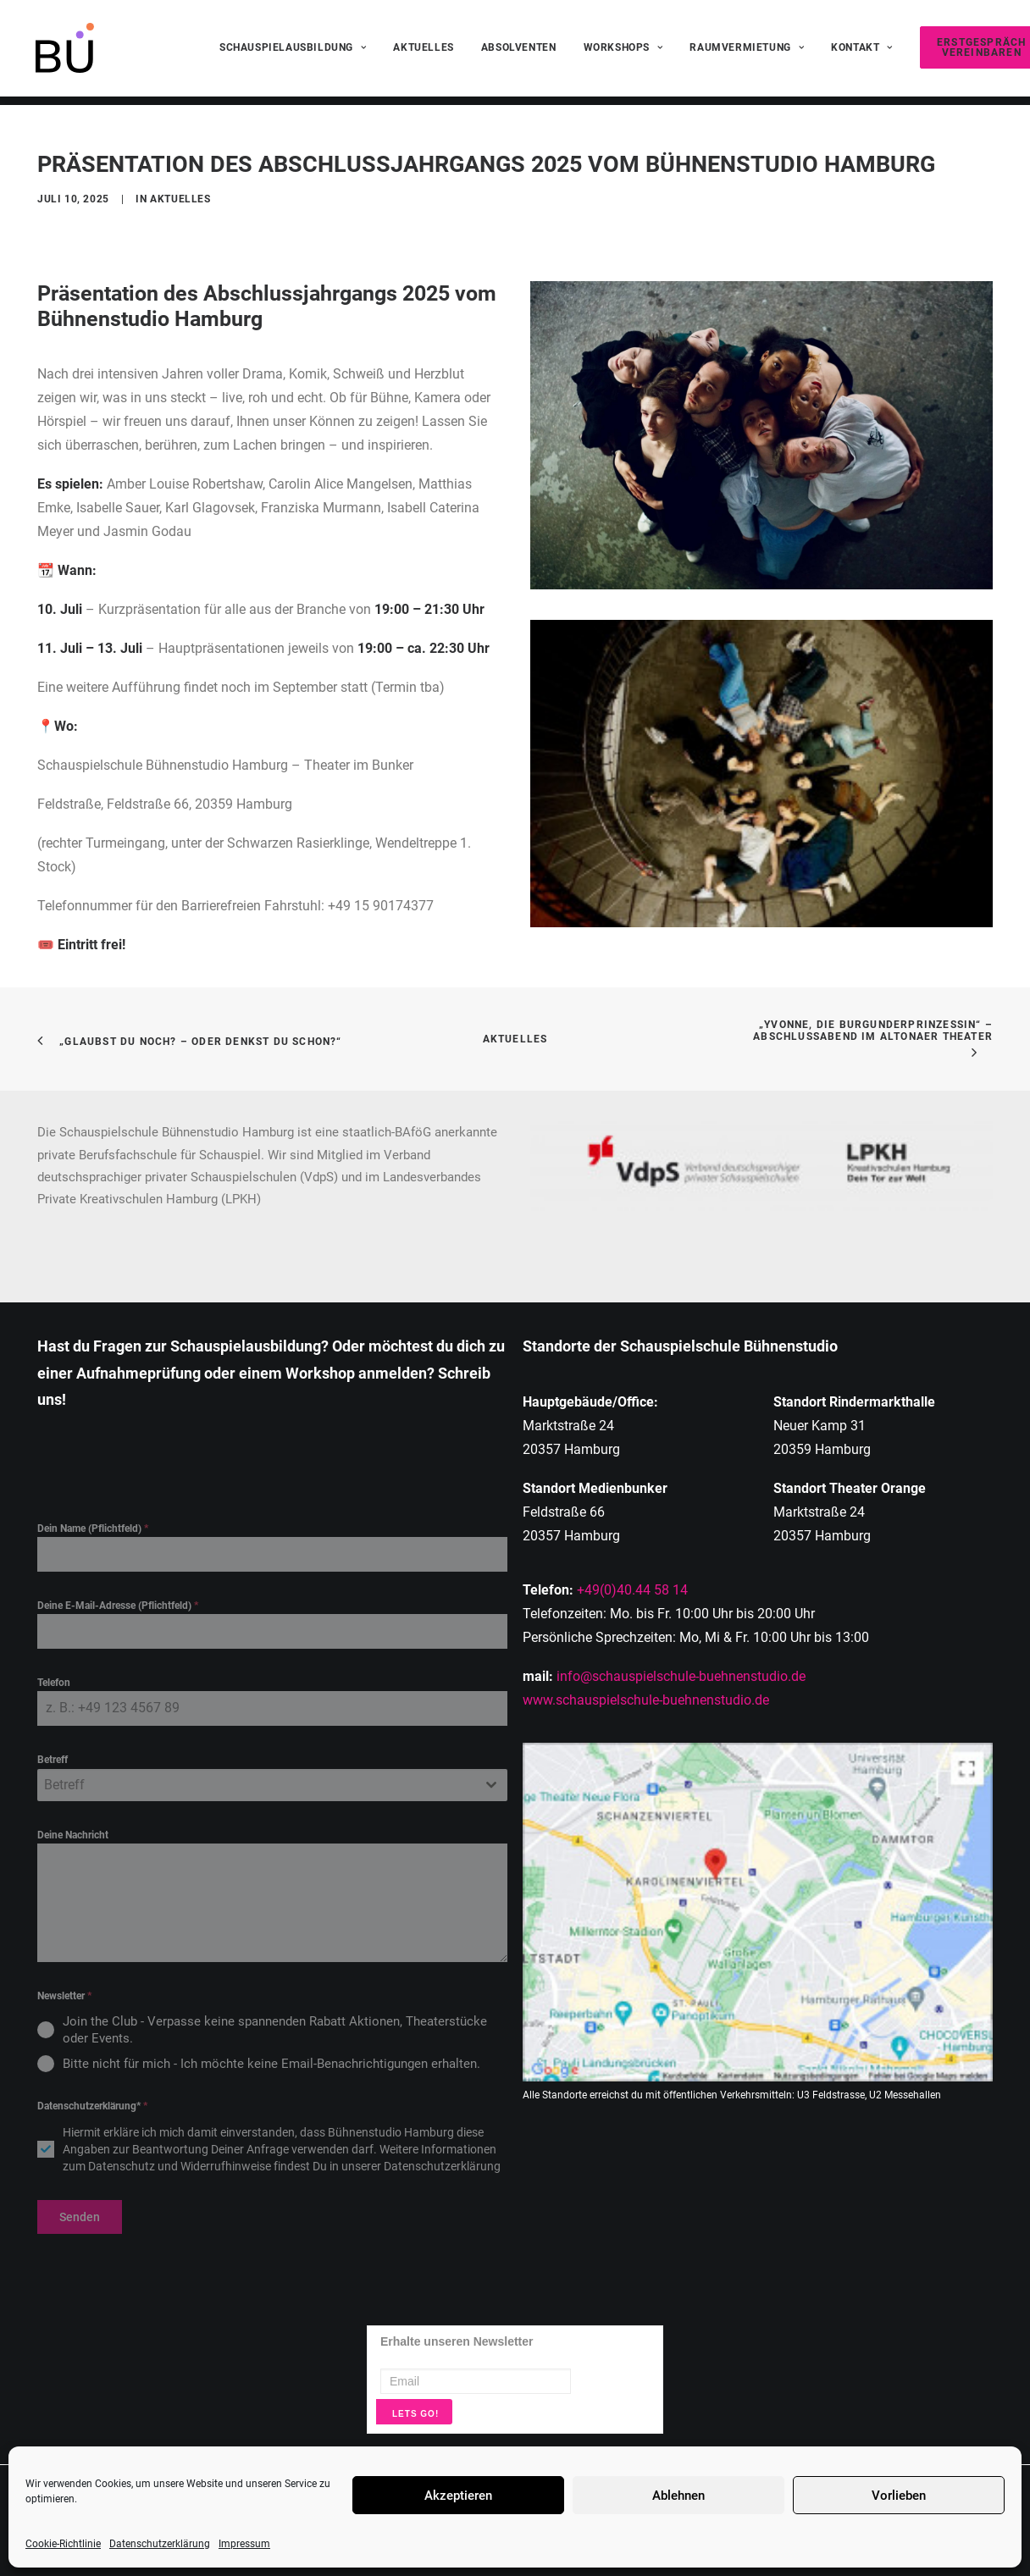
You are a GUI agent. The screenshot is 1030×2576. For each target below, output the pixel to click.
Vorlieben (899, 2495)
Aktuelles (423, 52)
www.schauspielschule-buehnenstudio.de (646, 1700)
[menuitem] (293, 52)
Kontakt (862, 52)
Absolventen (519, 52)
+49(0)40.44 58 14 (632, 1590)
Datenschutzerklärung (159, 2544)
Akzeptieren (458, 2495)
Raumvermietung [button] (746, 52)
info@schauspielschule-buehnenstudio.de (681, 1676)
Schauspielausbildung (292, 52)
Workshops (623, 52)
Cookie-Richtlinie (63, 2544)
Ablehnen (678, 2495)
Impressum (244, 2544)
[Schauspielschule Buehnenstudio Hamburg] (62, 52)
